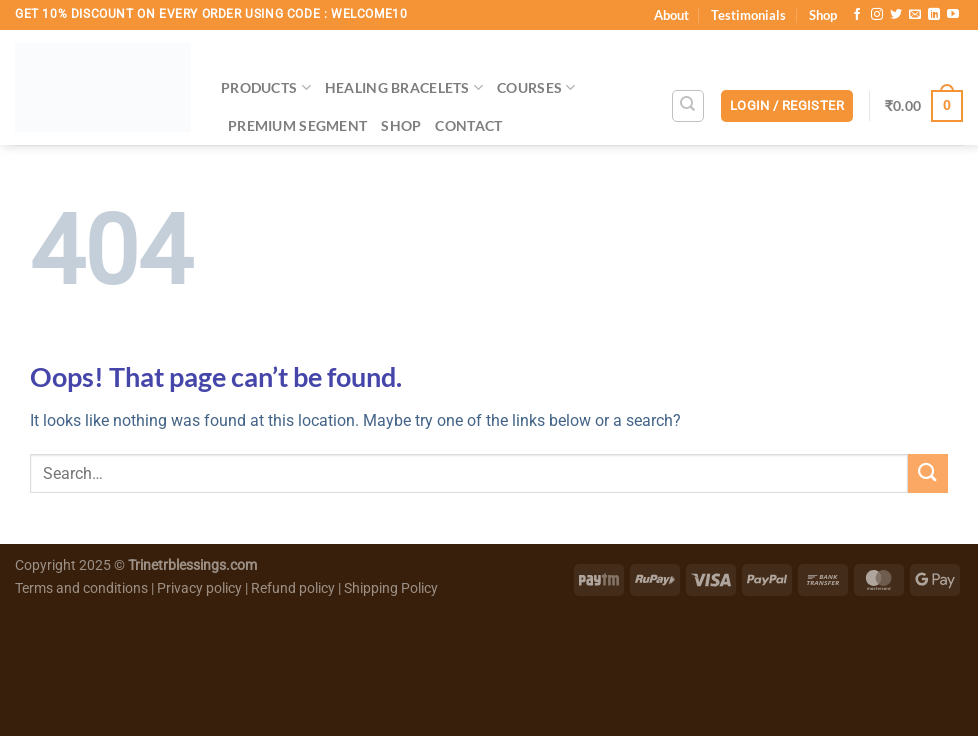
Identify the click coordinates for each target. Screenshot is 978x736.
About (671, 15)
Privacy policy (199, 588)
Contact (468, 125)
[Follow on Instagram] (877, 15)
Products (266, 87)
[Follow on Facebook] (857, 15)
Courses (536, 87)
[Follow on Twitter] (896, 15)
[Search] (688, 106)
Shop (823, 15)
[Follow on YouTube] (953, 15)
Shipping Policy (391, 588)
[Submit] (928, 473)
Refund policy (294, 588)
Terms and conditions (81, 588)
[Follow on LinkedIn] (934, 15)
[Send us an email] (915, 15)
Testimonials (748, 15)
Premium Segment (297, 125)
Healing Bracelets (404, 87)
